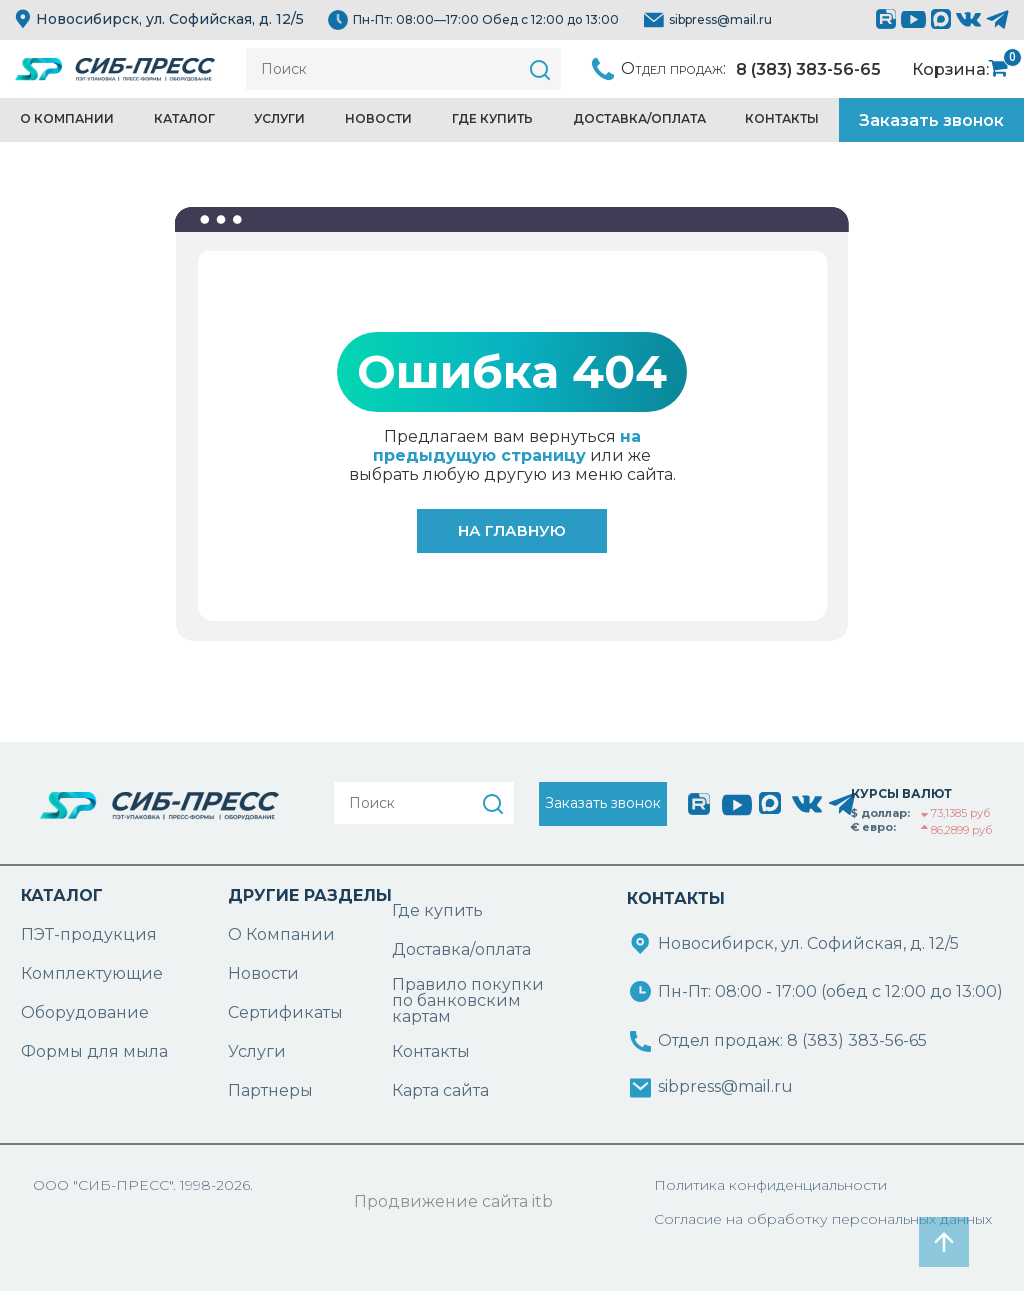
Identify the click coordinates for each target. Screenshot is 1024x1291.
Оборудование (85, 1012)
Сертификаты (285, 1012)
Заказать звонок (931, 120)
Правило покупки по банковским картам (468, 1001)
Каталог (184, 118)
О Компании (281, 934)
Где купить (492, 118)
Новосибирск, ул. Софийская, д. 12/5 (159, 19)
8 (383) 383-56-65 (808, 69)
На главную (512, 530)
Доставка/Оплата (639, 118)
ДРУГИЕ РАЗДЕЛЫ (310, 895)
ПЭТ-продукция (89, 934)
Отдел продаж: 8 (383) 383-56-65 (792, 1040)
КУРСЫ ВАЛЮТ (901, 793)
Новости (378, 118)
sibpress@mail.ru (720, 20)
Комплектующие (92, 973)
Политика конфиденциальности (770, 1185)
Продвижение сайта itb (453, 1201)
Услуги (279, 118)
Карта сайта (440, 1090)
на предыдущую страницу (507, 446)
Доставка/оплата (461, 949)
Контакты (782, 118)
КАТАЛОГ (62, 895)
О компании (67, 118)
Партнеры (270, 1090)
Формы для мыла (94, 1051)
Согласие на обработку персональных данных (823, 1219)
